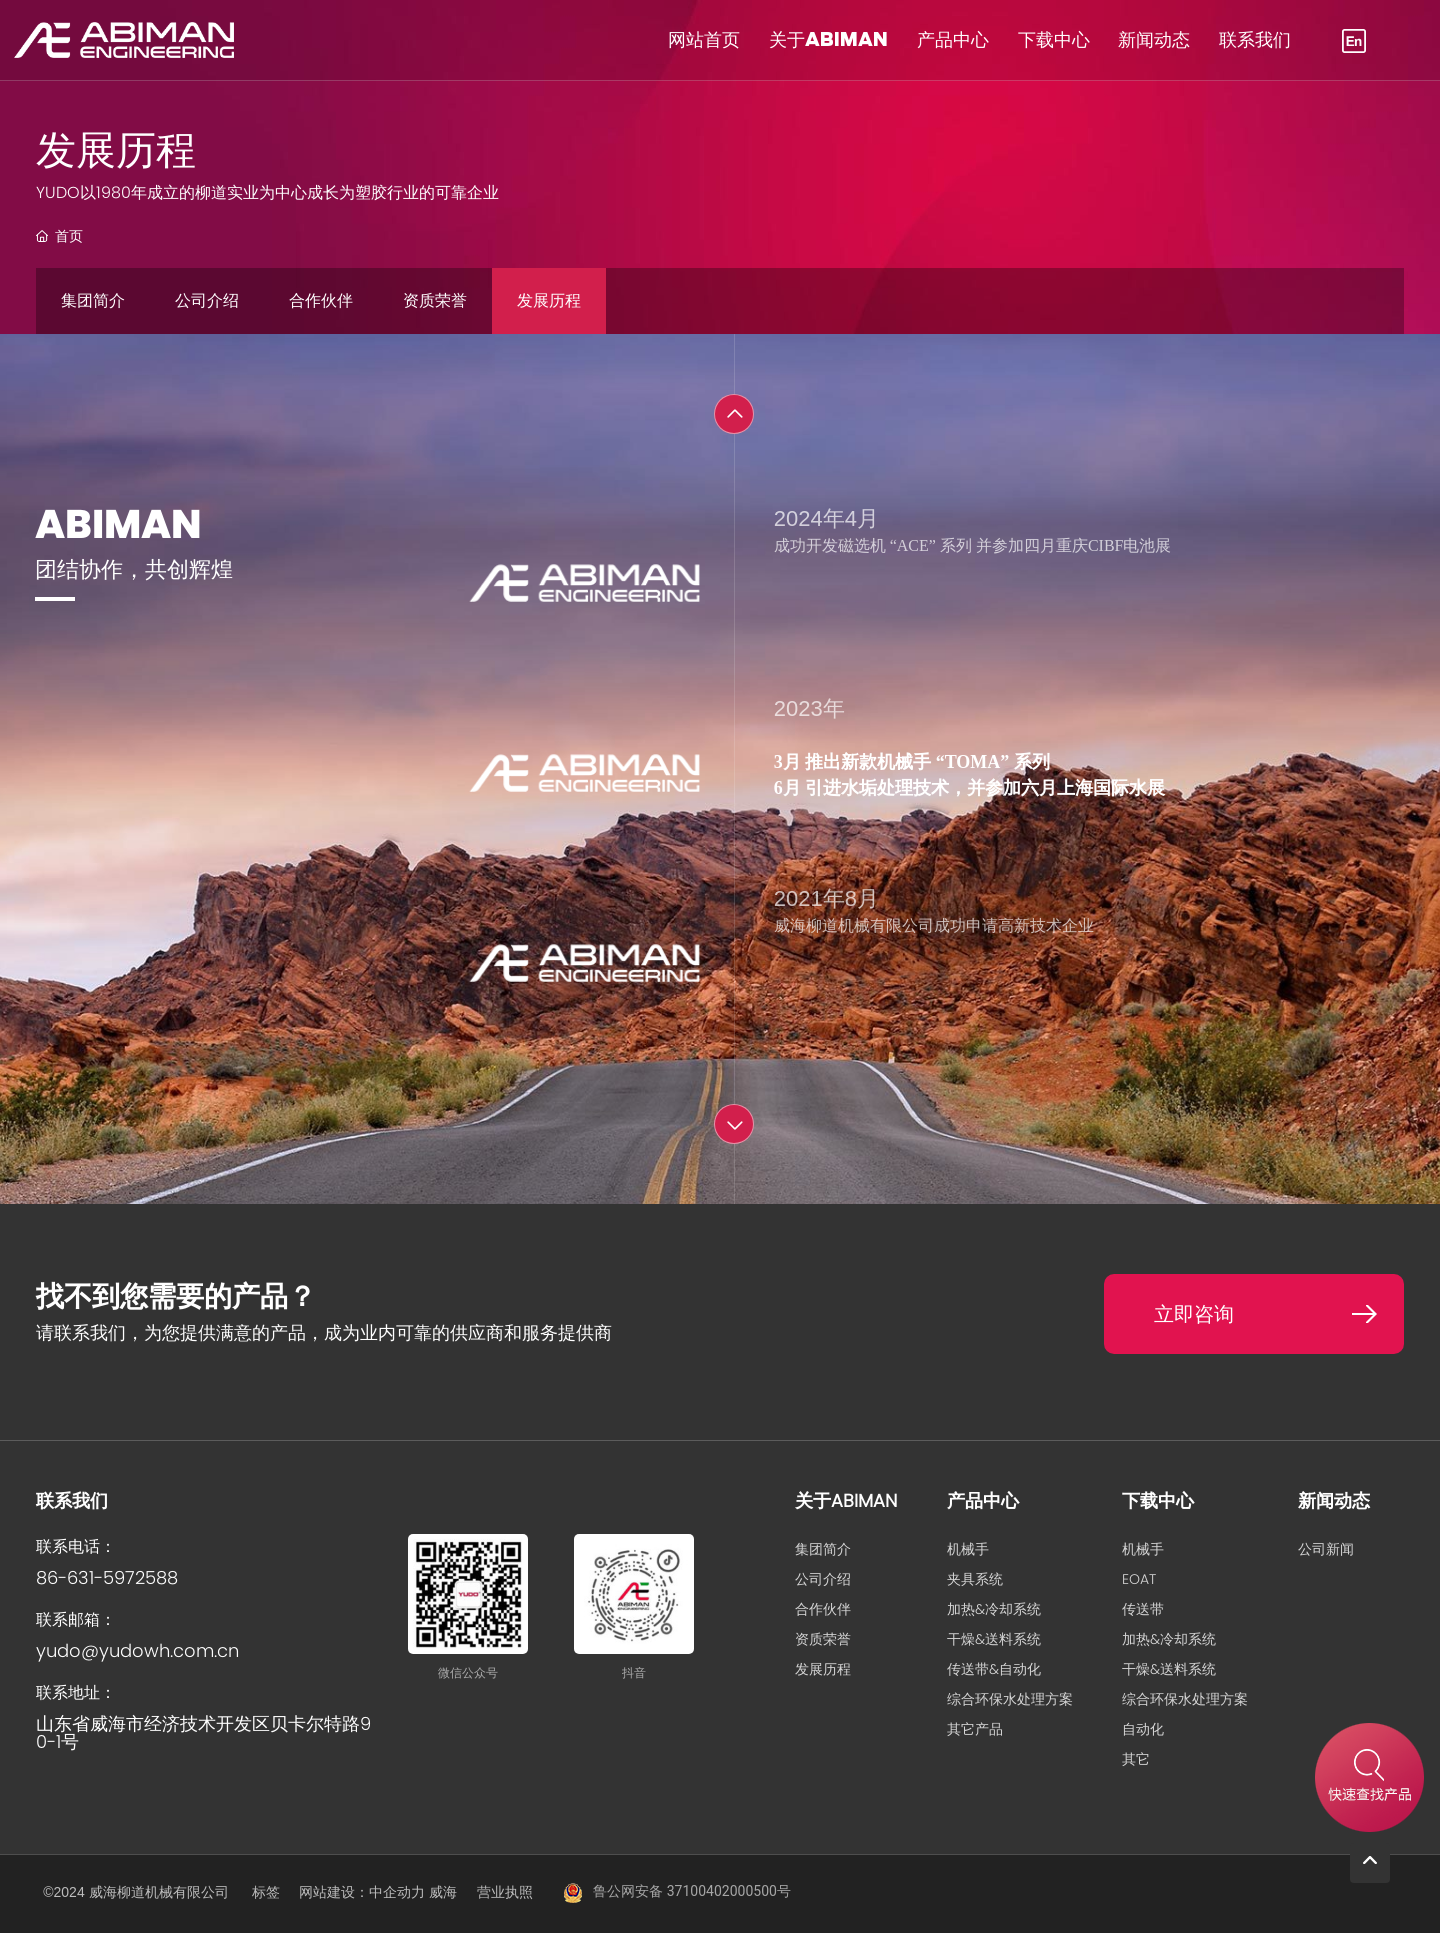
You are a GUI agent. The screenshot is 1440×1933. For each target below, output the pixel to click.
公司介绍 (207, 300)
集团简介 (93, 300)
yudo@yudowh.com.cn (137, 1650)
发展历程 (549, 300)
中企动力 (397, 1892)
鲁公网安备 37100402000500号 (692, 1891)
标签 (266, 1892)
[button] (734, 414)
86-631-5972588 (107, 1577)
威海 (443, 1892)
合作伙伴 (321, 300)
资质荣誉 (435, 300)
